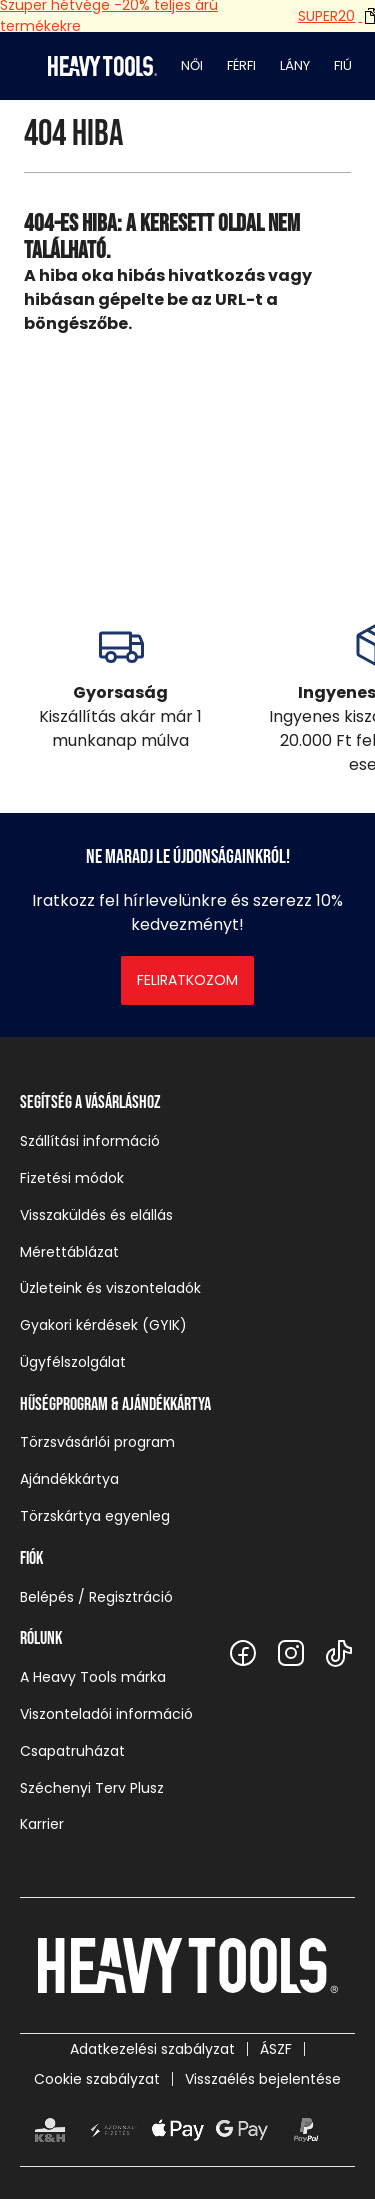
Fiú (343, 65)
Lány (295, 65)
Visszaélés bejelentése (263, 2079)
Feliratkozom (187, 980)
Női (192, 65)
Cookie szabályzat (97, 2079)
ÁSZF (276, 2049)
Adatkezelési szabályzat (152, 2049)
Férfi (241, 65)
